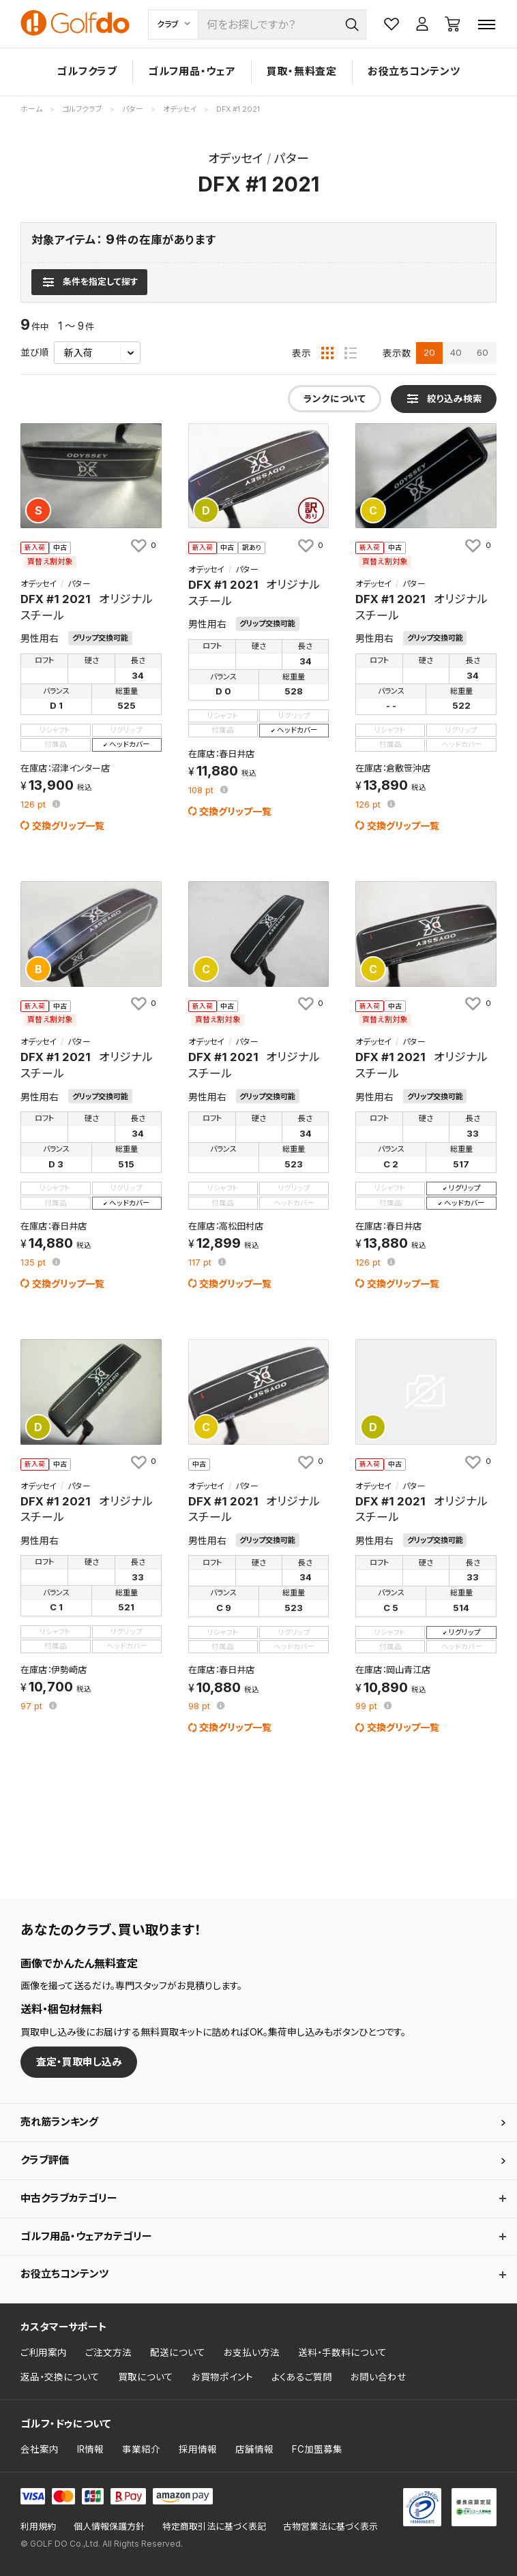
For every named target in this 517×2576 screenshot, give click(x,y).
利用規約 (38, 2526)
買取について (145, 2377)
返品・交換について (60, 2377)
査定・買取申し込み (79, 2061)
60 (482, 352)
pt (34, 805)
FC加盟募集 (317, 2449)
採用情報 (198, 2449)
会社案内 (39, 2449)
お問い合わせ (379, 2377)
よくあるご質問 (301, 2377)
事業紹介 (141, 2449)
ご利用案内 (43, 2352)
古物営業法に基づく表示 (330, 2526)
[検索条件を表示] (89, 282)
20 (429, 352)
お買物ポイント (222, 2377)
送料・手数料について (342, 2352)
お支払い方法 (252, 2352)
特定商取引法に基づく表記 (214, 2526)
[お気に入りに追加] (142, 545)
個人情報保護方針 (109, 2526)
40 (456, 352)
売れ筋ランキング (59, 2121)
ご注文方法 (108, 2352)
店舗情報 (254, 2449)
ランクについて (335, 398)
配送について (177, 2352)
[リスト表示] (350, 353)
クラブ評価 (44, 2159)
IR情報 (90, 2449)
